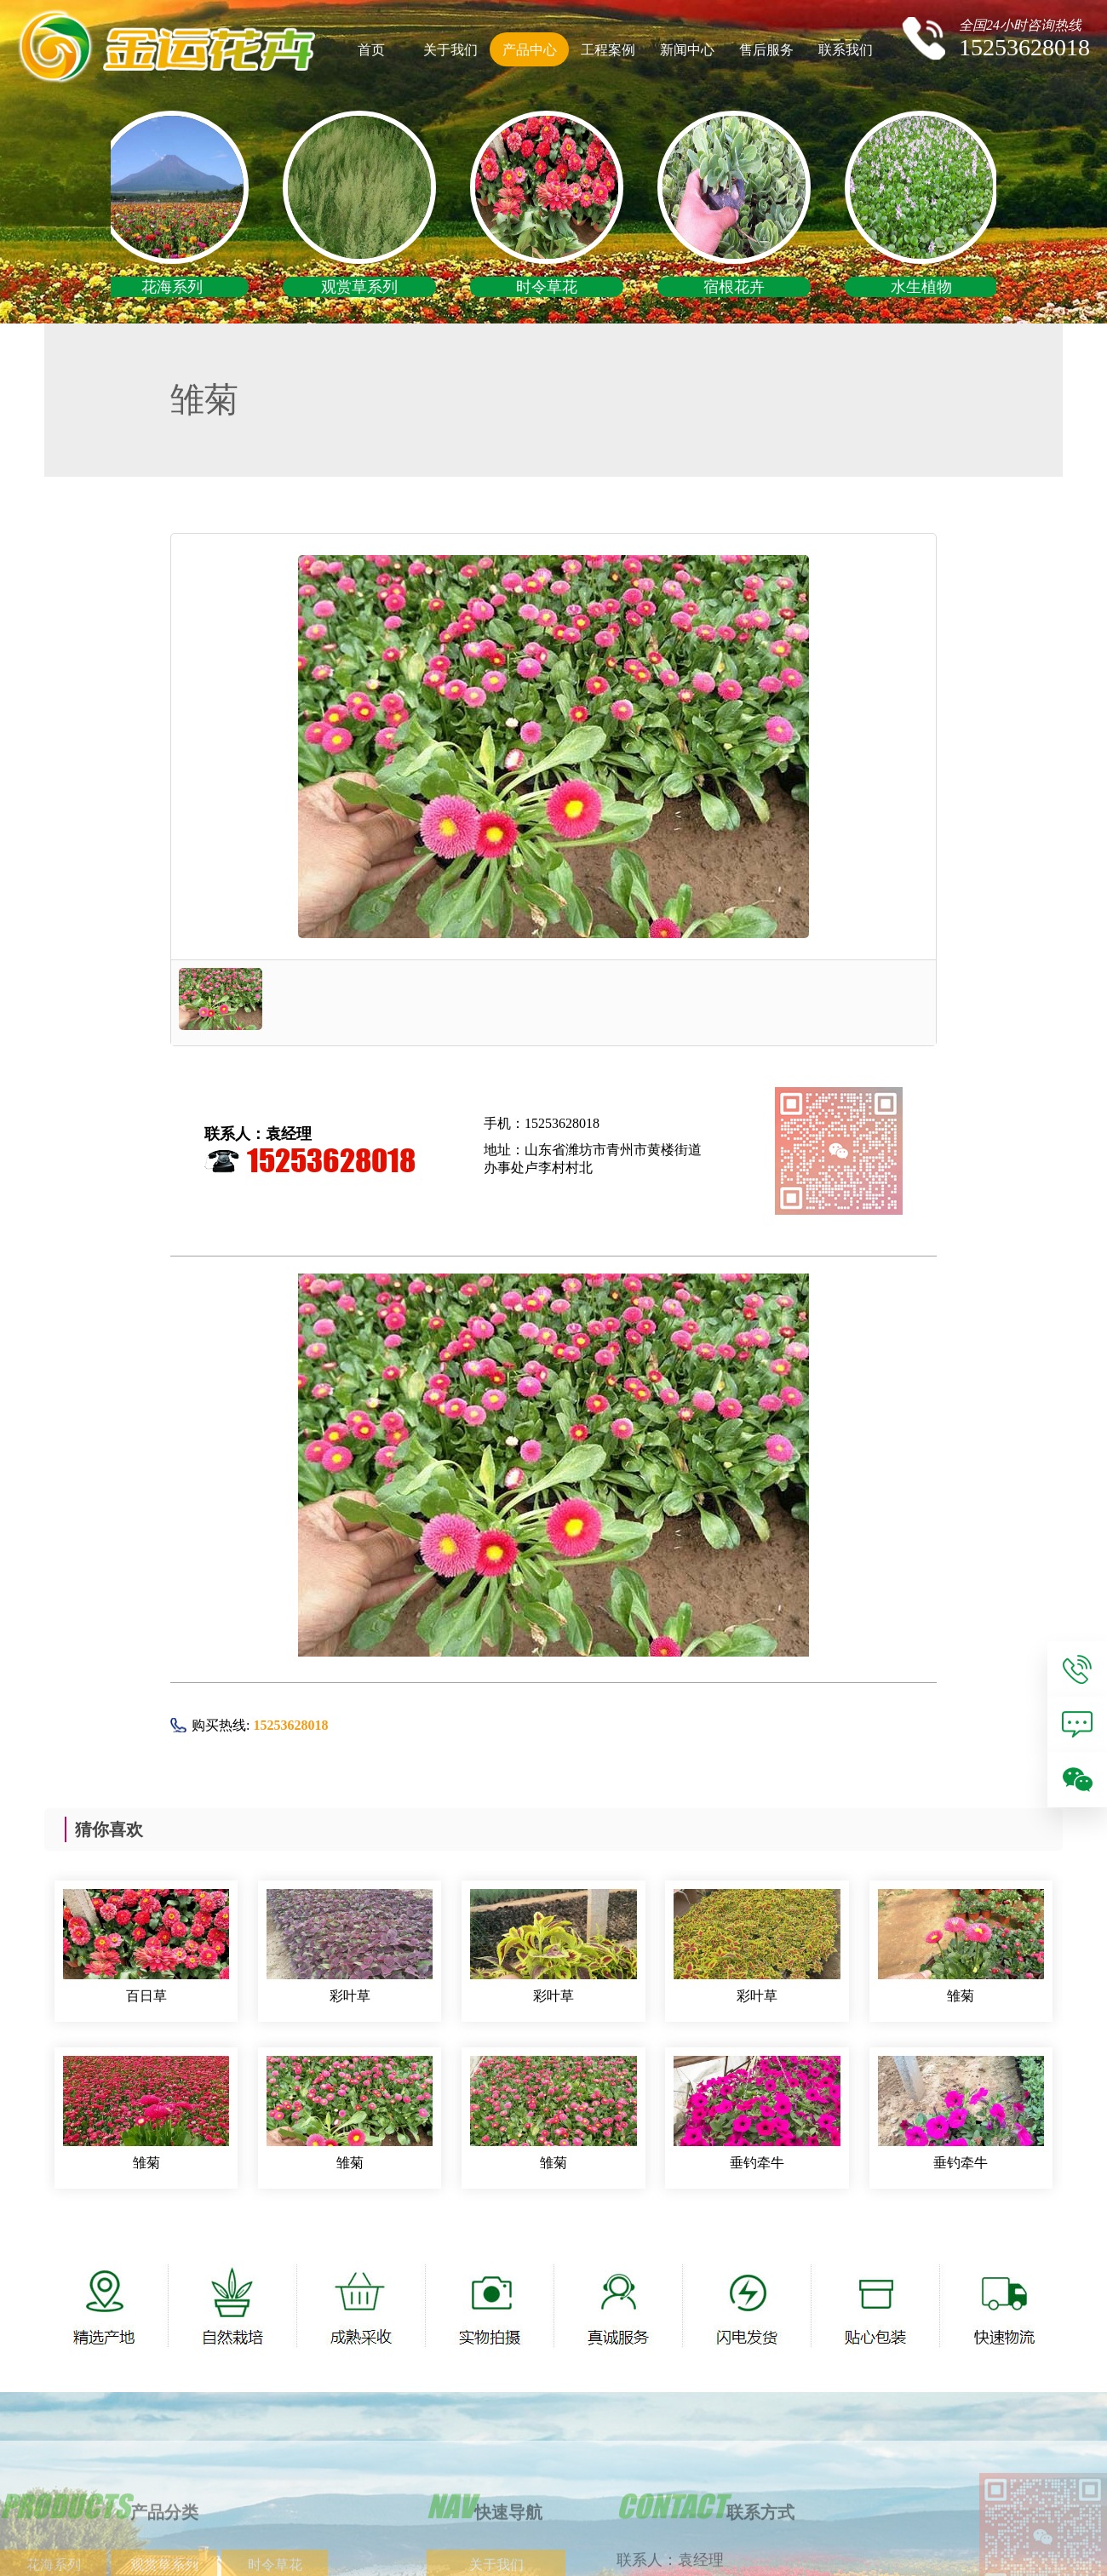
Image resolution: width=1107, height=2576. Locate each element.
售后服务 (766, 50)
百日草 (146, 1996)
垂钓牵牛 (757, 2162)
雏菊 (960, 1996)
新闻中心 (687, 50)
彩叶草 (350, 1996)
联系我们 (845, 50)
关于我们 (450, 50)
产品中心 (529, 50)
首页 (371, 50)
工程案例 (608, 50)
